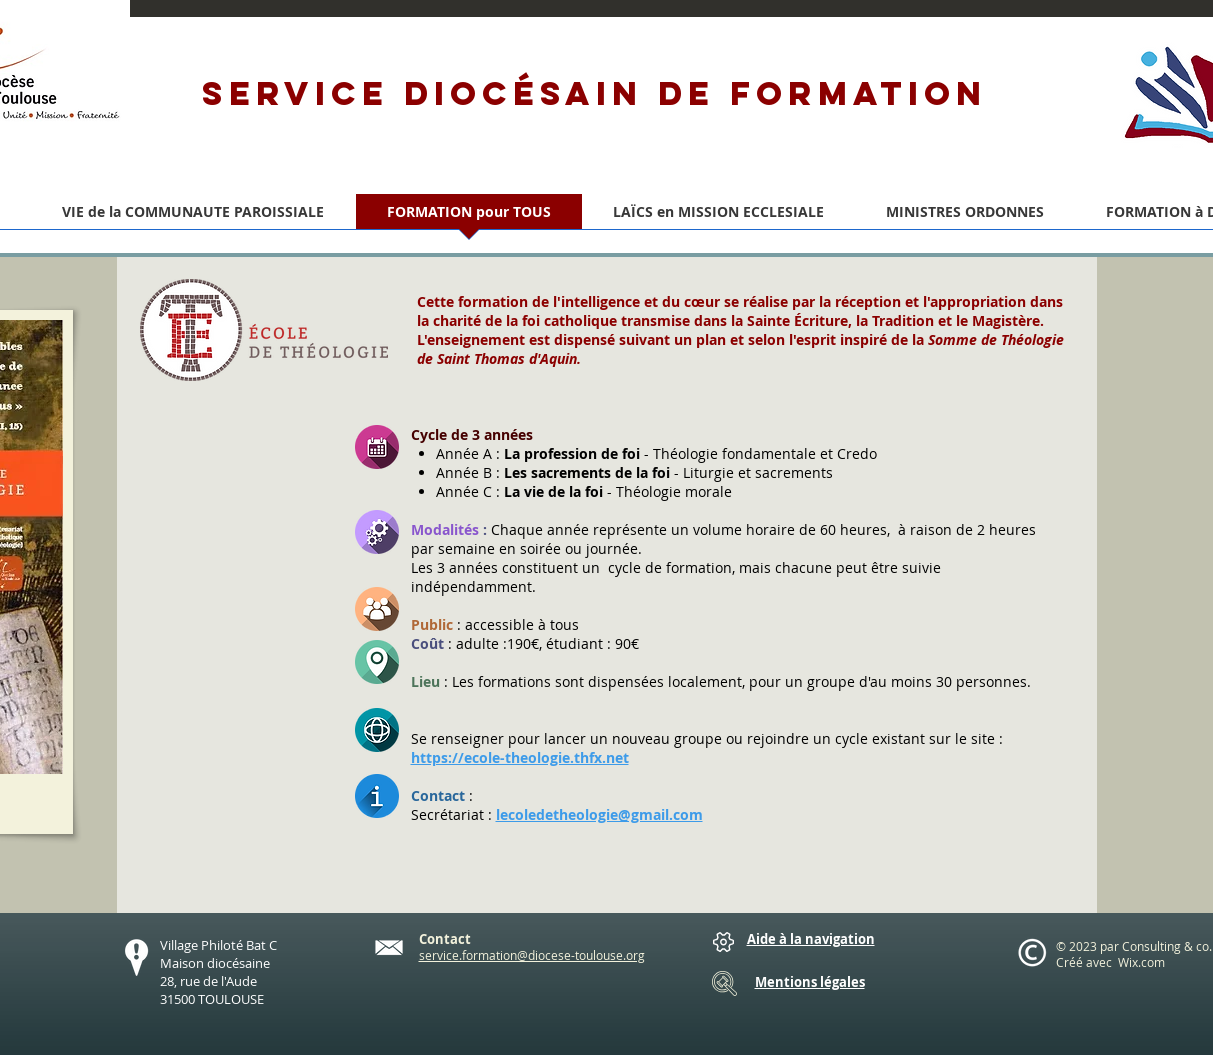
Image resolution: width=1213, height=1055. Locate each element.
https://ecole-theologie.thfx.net (520, 757)
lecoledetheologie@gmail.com (599, 814)
